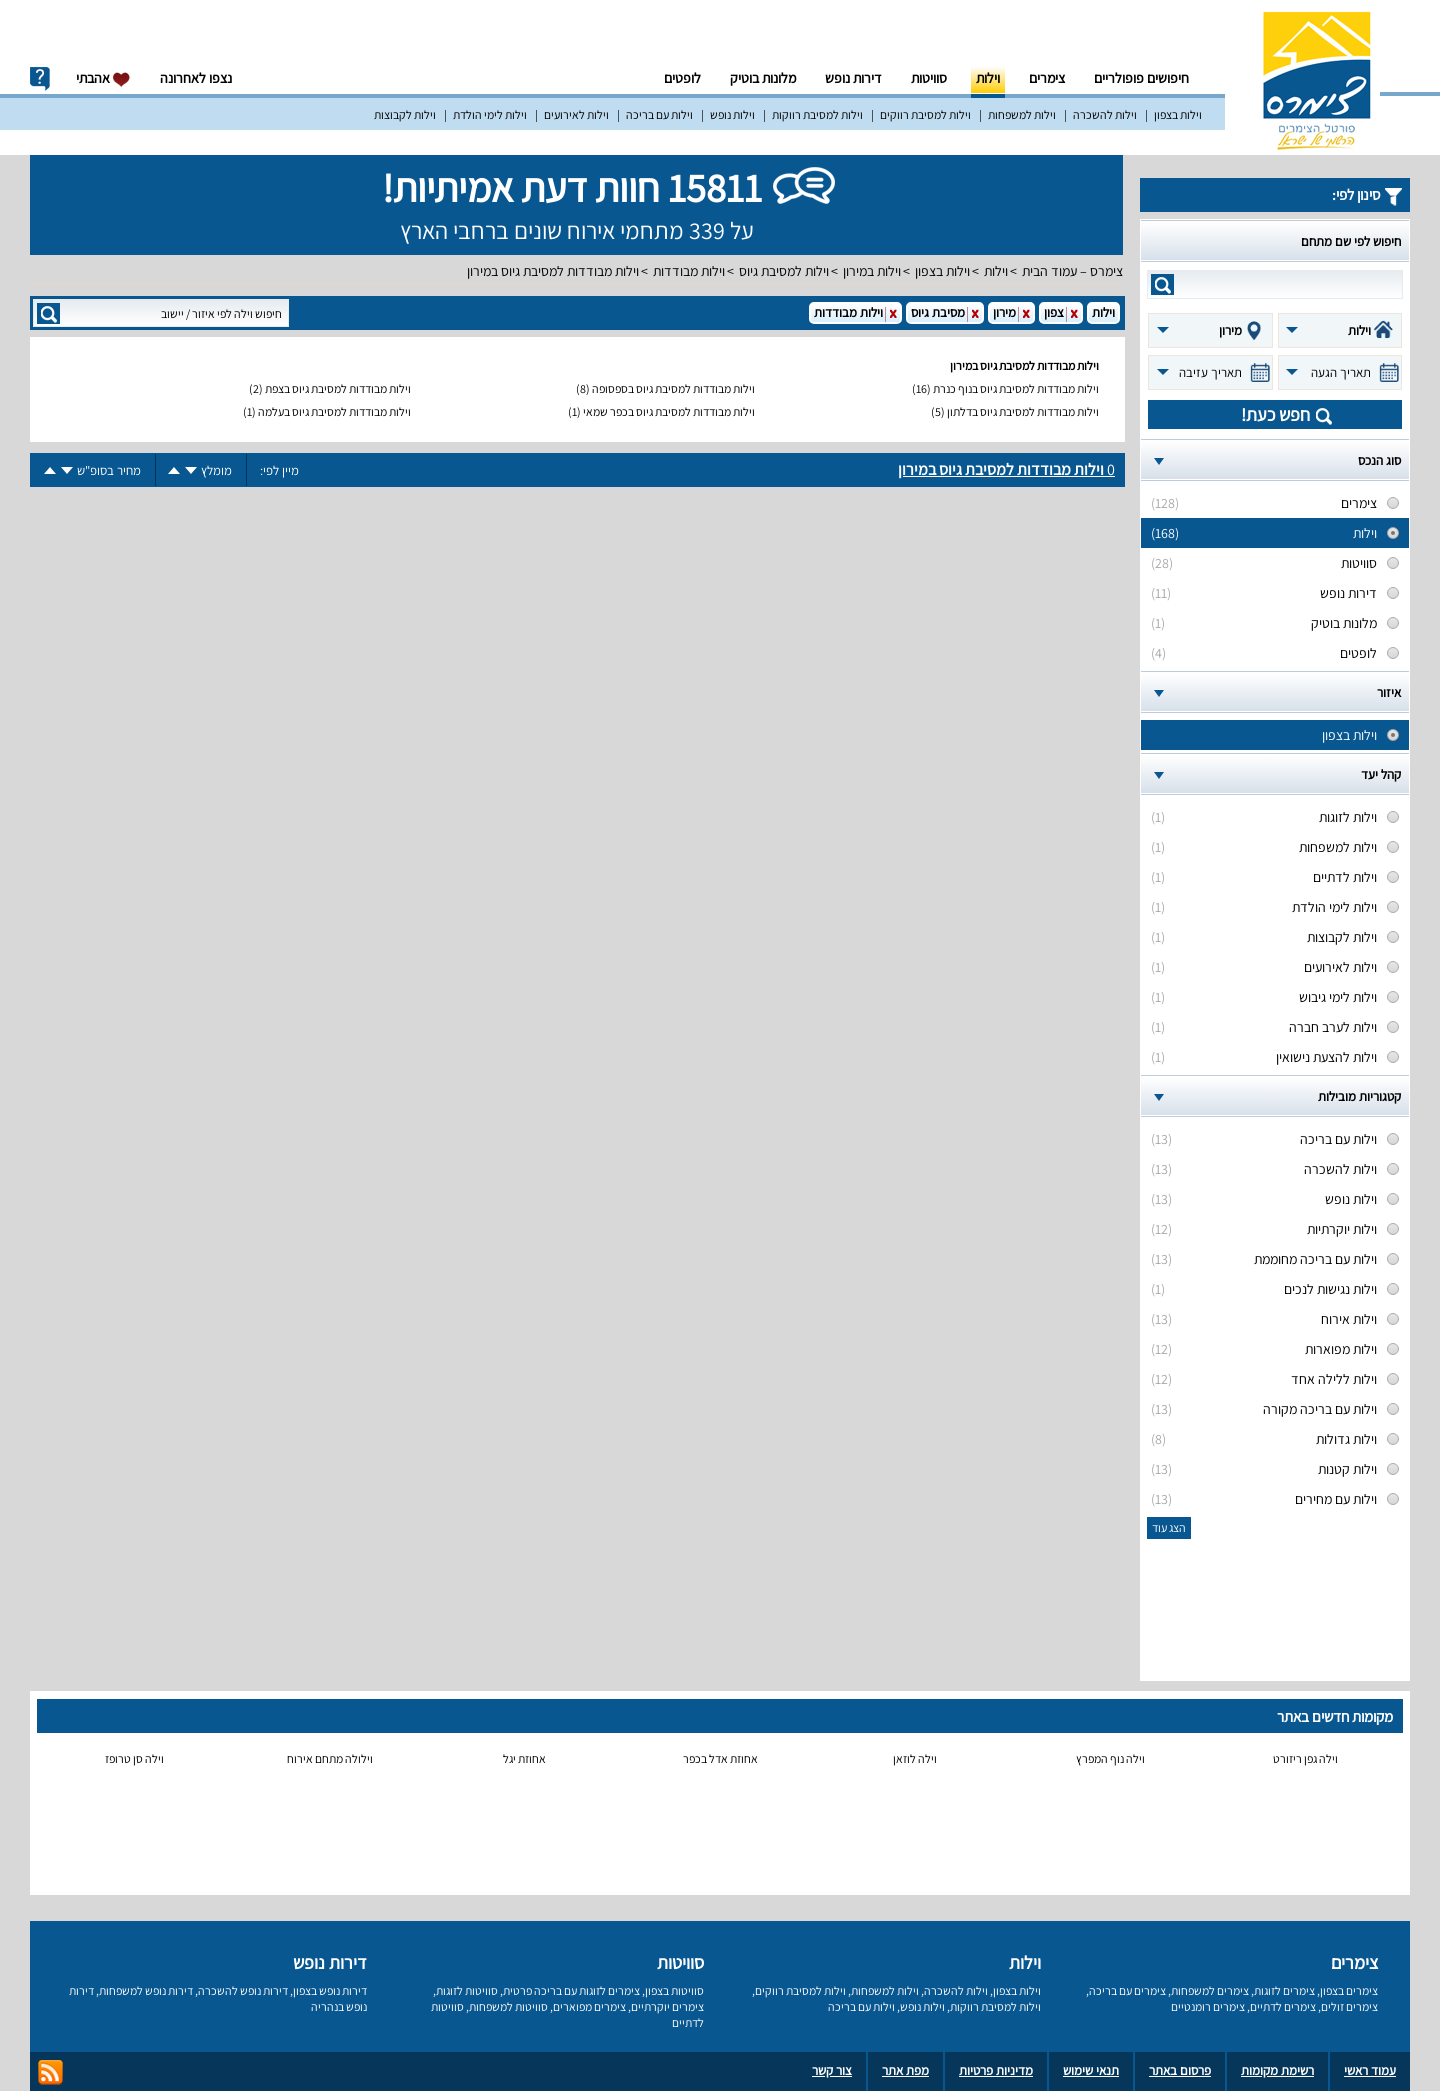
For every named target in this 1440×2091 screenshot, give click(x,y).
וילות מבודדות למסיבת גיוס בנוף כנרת (1016, 388)
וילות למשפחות (1022, 114)
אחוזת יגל (524, 1758)
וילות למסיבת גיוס (784, 271)
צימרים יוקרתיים (667, 2006)
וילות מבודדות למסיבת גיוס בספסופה (673, 388)
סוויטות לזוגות (467, 1990)
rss (50, 2072)
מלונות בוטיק (763, 78)
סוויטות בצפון (674, 1990)
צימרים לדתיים (1283, 2006)
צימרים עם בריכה (1127, 1990)
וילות (988, 78)
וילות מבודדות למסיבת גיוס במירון (553, 271)
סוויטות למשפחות (508, 2006)
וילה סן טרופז (134, 1758)
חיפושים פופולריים (1141, 78)
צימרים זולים (1349, 2006)
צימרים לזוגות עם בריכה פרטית (571, 1990)
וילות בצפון (1178, 114)
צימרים (1047, 78)
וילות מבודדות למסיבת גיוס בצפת (338, 388)
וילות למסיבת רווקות (817, 114)
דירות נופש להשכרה (243, 1990)
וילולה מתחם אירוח (330, 1758)
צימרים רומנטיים (1208, 2006)
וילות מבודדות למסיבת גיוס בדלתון (1023, 411)
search (1162, 284)
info (40, 79)
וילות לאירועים (576, 114)
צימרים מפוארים (589, 2006)
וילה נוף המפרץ (1110, 1758)
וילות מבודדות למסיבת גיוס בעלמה (334, 411)
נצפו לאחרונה (196, 78)
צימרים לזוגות (1284, 1990)
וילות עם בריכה (659, 114)
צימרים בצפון (1349, 1990)
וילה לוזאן (915, 1758)
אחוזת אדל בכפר (720, 1758)
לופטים (682, 78)
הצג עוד (1169, 1527)
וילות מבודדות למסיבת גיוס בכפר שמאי (669, 411)
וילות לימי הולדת (490, 114)
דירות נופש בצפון (330, 1990)
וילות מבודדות (689, 271)
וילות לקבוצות (405, 114)
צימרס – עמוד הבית (1072, 271)
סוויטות (929, 78)
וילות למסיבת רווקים (925, 114)
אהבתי (103, 78)
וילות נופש (732, 114)
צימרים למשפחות (1210, 1990)
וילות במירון (872, 271)
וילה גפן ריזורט (1305, 1758)
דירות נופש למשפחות (146, 1990)
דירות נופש (853, 78)
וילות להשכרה (1105, 114)
